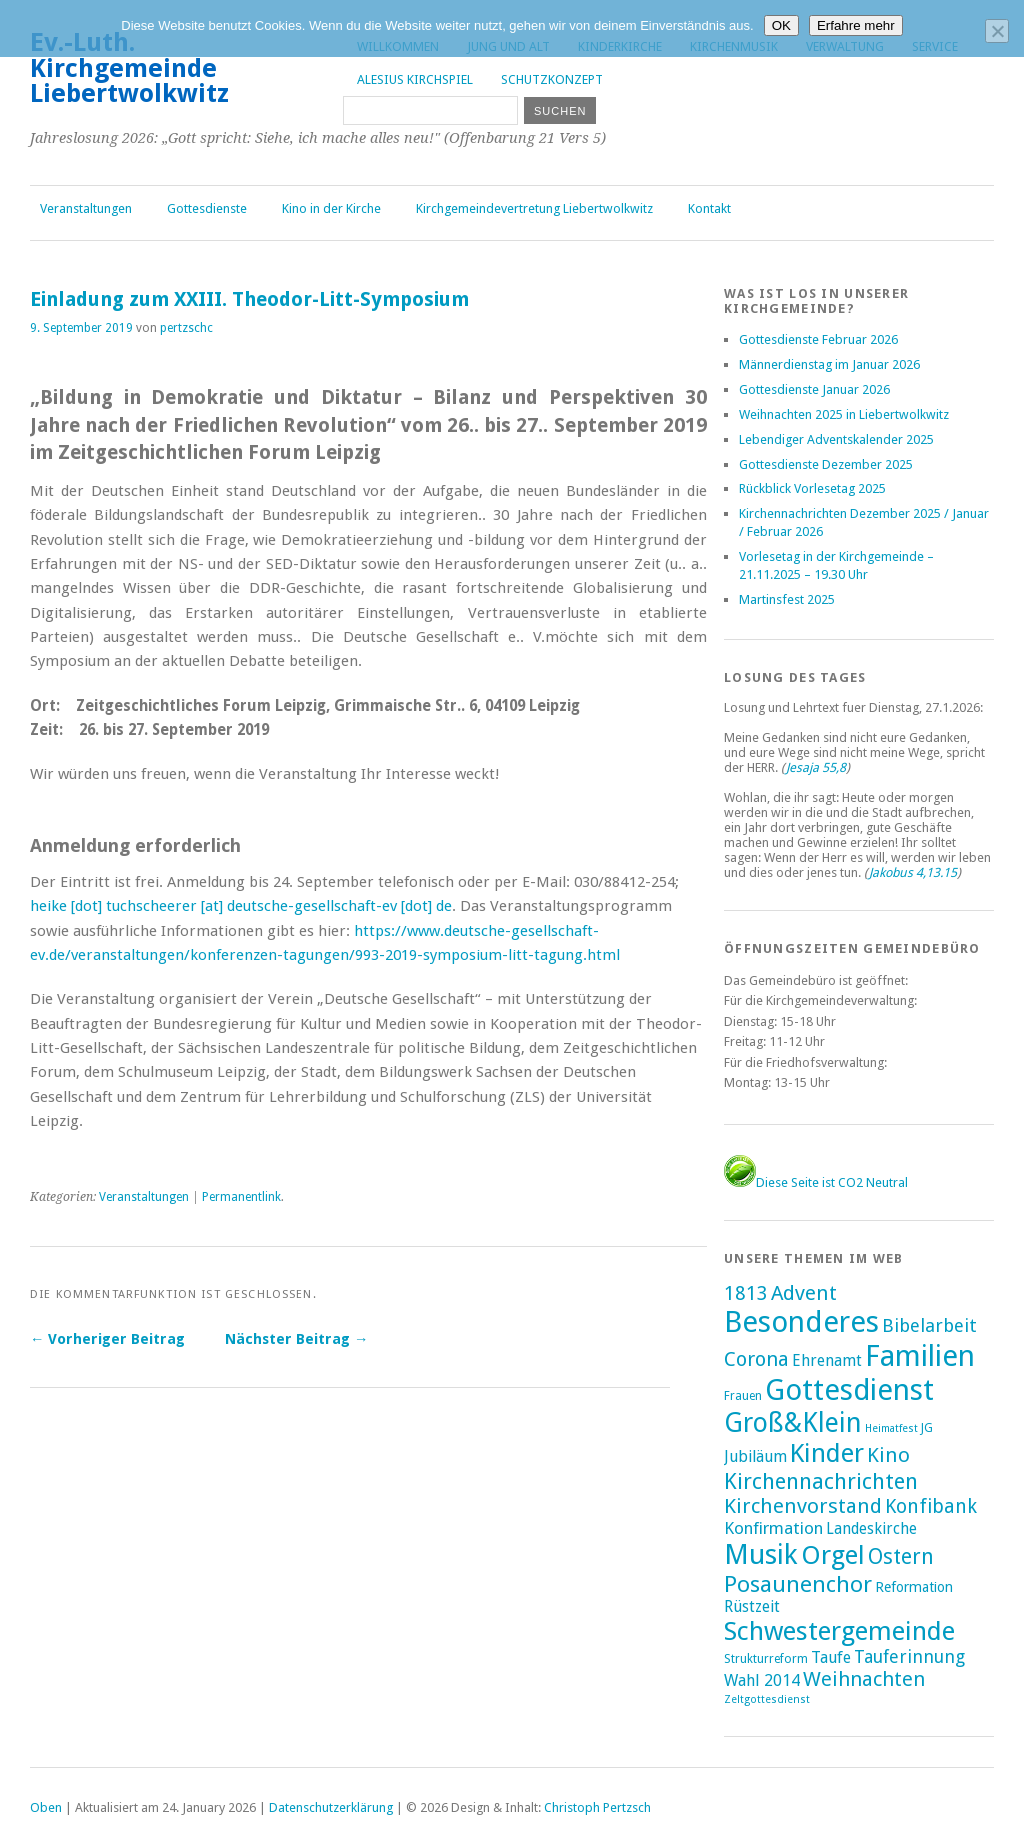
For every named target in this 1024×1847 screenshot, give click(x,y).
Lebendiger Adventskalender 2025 (836, 439)
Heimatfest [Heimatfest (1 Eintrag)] (891, 1428)
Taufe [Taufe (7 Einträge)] (831, 1657)
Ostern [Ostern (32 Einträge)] (901, 1556)
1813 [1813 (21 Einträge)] (746, 1293)
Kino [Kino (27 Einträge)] (888, 1455)
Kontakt (709, 208)
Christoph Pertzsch (597, 1807)
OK (781, 25)
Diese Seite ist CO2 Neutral (816, 1182)
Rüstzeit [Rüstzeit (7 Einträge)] (752, 1606)
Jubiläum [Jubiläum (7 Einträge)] (755, 1456)
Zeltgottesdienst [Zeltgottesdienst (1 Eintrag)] (767, 1699)
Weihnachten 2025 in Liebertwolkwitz (844, 414)
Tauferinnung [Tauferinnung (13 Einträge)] (909, 1656)
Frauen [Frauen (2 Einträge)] (743, 1396)
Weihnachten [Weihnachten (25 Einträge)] (864, 1679)
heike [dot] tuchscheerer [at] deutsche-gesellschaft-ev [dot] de (241, 906)
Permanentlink (241, 1197)
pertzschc (186, 328)
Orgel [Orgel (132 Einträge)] (833, 1555)
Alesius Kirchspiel (415, 79)
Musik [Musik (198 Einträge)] (761, 1554)
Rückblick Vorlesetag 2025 (812, 488)
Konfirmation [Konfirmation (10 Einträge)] (773, 1528)
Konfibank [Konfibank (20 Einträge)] (931, 1506)
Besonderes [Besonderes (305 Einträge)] (801, 1322)
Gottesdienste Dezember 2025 (826, 464)
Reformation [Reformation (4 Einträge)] (914, 1587)
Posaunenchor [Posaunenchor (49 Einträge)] (798, 1584)
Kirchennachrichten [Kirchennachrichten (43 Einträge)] (821, 1481)
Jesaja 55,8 (816, 767)
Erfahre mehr (856, 25)
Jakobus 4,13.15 (913, 872)
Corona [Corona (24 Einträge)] (756, 1359)
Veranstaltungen (86, 208)
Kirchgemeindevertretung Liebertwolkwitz (534, 208)
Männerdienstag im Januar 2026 (829, 364)
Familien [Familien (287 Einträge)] (920, 1356)
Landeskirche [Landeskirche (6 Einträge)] (871, 1529)
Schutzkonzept (552, 79)
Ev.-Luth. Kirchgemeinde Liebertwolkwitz (129, 67)
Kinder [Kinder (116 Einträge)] (827, 1453)
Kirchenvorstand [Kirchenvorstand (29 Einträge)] (803, 1506)
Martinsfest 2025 (787, 599)
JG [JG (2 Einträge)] (927, 1428)
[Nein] (997, 31)
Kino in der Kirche (331, 208)
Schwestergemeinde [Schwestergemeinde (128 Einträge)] (839, 1631)
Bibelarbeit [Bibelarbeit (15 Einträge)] (929, 1325)
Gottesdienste (207, 208)
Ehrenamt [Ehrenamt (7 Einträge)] (827, 1360)
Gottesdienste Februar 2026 (818, 339)
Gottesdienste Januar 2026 (814, 389)
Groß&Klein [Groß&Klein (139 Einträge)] (793, 1422)
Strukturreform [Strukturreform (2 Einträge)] (766, 1659)
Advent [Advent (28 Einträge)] (804, 1293)
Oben (46, 1807)
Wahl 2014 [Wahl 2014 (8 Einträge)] (762, 1680)
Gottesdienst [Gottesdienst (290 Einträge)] (849, 1390)
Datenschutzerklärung (331, 1807)
